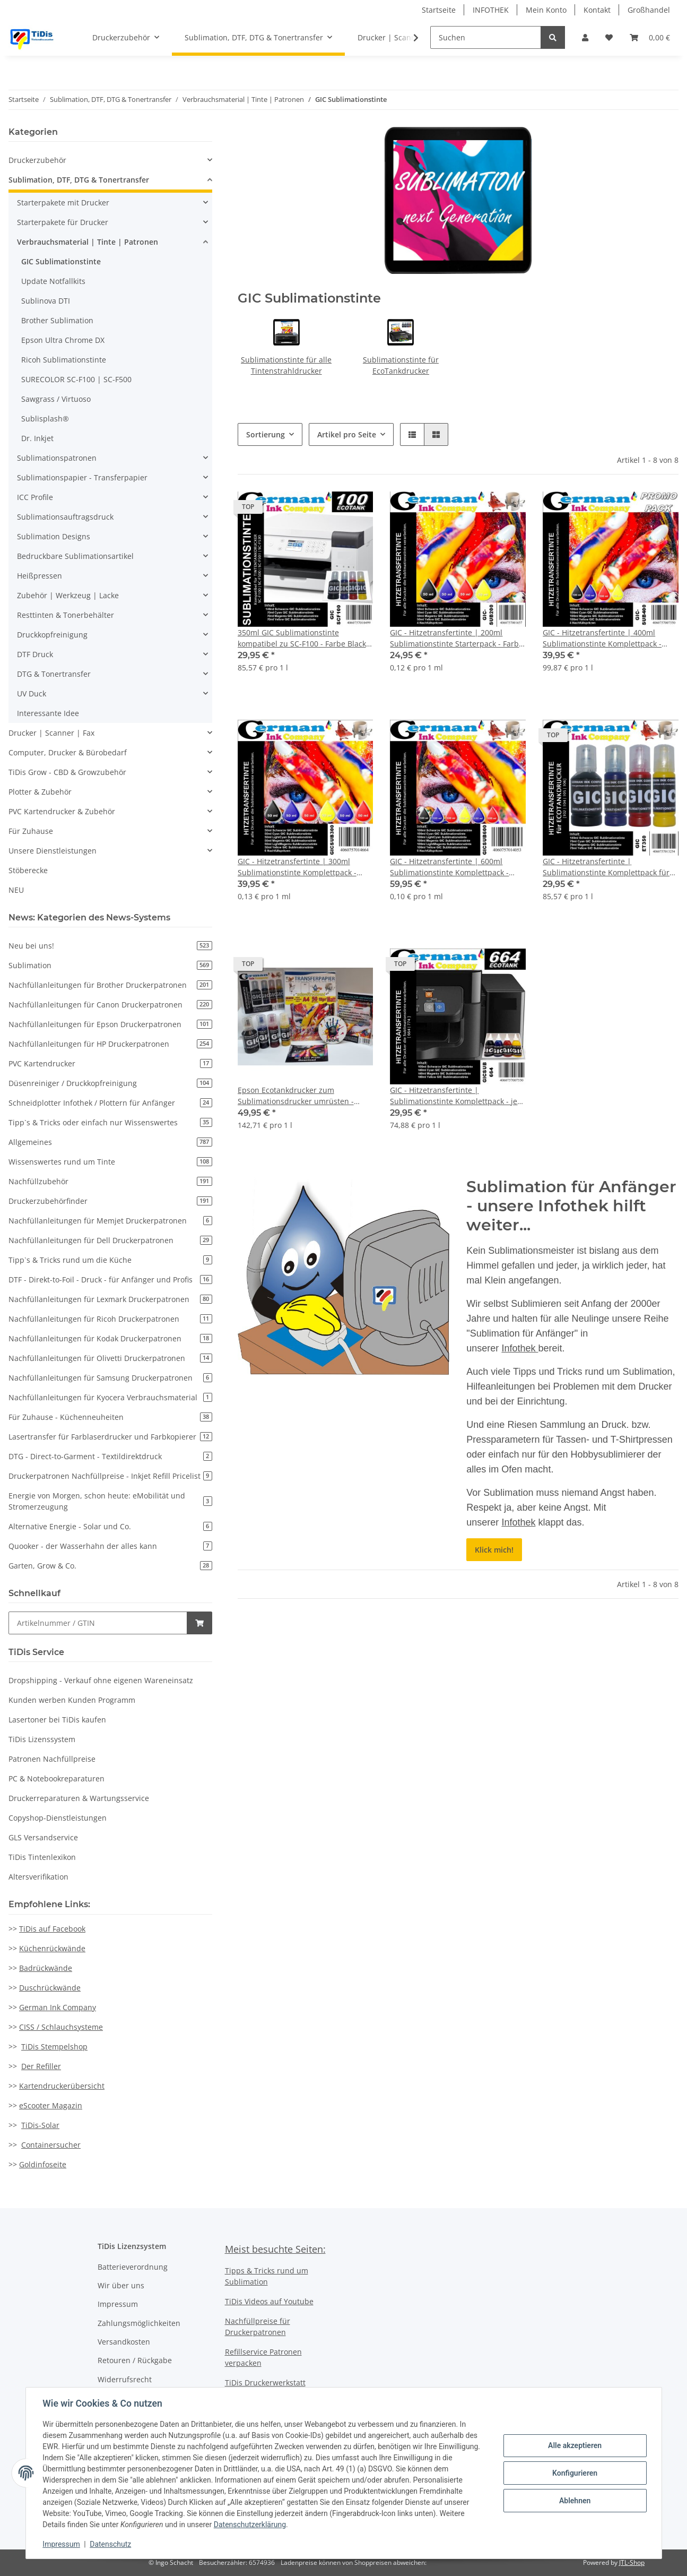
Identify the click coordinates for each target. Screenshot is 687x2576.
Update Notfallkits (53, 281)
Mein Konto (546, 10)
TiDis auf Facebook (52, 1929)
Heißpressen (39, 576)
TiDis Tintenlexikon (42, 1857)
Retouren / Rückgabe (135, 2360)
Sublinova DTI (45, 301)
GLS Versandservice (43, 1837)
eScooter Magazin (50, 2105)
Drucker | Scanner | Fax (51, 733)
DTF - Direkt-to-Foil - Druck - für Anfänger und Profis (110, 1279)
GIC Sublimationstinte (61, 261)
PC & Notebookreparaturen (56, 1778)
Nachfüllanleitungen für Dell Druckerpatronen (110, 1240)
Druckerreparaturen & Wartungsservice (78, 1798)
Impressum (118, 2304)
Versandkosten (124, 2342)
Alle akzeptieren (575, 2445)
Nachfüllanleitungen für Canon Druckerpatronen (110, 1005)
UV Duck (31, 693)
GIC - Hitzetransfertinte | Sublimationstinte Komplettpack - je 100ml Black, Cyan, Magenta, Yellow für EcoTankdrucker (453, 1096)
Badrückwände (45, 1968)
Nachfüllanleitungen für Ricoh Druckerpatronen (110, 1319)
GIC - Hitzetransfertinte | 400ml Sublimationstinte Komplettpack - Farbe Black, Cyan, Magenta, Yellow (605, 638)
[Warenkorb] (650, 37)
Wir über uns (121, 2285)
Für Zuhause (30, 831)
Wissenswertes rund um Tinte (110, 1162)
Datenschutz (110, 2544)
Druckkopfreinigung (52, 635)
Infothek (519, 1348)
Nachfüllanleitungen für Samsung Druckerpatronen (110, 1378)
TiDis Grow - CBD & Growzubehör (67, 772)
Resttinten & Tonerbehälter (65, 615)
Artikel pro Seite (346, 434)
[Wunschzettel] (609, 37)
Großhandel (649, 10)
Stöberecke (28, 870)
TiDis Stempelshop (54, 2046)
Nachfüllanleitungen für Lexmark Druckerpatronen (110, 1299)
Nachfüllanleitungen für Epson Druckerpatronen (110, 1024)
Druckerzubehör (37, 160)
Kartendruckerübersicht (62, 2086)
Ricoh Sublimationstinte (63, 360)
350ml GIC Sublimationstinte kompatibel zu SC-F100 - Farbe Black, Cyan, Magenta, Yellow (303, 638)
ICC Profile (35, 497)
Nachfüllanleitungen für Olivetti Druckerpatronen (110, 1358)
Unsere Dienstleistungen (52, 851)
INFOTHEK (491, 10)
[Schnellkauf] (97, 1623)
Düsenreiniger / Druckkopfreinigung (110, 1083)
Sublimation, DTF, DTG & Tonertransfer (78, 180)
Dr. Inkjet (37, 438)
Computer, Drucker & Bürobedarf (67, 752)
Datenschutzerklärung (250, 2524)
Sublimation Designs (53, 536)
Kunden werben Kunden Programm (71, 1700)
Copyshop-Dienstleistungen (57, 1818)
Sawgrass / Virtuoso (56, 399)
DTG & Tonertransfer (54, 674)
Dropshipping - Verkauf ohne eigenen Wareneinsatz (100, 1680)
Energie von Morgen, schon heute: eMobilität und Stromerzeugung (110, 1501)
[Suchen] (485, 37)
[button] (585, 37)
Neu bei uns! (110, 946)
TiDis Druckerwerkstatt (265, 2382)
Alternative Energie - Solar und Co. (110, 1526)
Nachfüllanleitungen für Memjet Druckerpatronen (110, 1221)
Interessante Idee (48, 713)
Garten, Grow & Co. (110, 1566)
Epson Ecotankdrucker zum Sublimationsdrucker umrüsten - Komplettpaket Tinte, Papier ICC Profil (304, 1096)
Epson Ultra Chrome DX (63, 340)
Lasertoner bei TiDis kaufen (57, 1720)
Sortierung (265, 434)
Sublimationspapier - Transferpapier (82, 477)
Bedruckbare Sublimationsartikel (75, 556)
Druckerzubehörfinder (110, 1201)
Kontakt (597, 10)
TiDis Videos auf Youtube (269, 2301)
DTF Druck (35, 654)
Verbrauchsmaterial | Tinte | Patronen (87, 242)
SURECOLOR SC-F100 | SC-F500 (76, 379)
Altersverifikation (38, 1877)
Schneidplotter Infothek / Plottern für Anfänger (110, 1103)
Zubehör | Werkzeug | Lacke (68, 595)
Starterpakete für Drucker (62, 222)
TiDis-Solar (40, 2125)
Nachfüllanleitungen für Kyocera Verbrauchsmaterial (110, 1397)
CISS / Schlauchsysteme (61, 2027)
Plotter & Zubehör (40, 792)
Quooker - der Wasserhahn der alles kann (110, 1546)
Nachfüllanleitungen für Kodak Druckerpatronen (110, 1338)
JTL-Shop (632, 2562)
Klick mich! (494, 1550)
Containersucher (51, 2145)
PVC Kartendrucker (110, 1063)
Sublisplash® (45, 418)
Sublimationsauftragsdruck (65, 517)
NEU (16, 890)
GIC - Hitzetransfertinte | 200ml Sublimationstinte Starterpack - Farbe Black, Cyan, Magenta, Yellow (456, 638)
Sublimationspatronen (57, 458)
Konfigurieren (574, 2473)
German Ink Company (57, 2007)
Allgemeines (110, 1142)
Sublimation (110, 965)
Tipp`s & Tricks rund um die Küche (110, 1260)
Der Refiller (41, 2066)
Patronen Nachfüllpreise (51, 1759)
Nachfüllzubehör (110, 1181)
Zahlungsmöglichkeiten (139, 2323)
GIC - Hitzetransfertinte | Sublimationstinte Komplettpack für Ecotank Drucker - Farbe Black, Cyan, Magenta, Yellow (607, 867)
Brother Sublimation (57, 320)
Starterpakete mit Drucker (63, 202)
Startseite (439, 10)
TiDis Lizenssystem (41, 1739)
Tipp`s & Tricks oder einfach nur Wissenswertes (110, 1122)
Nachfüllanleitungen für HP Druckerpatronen (110, 1044)
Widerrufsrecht (125, 2379)
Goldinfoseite (42, 2164)
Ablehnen (574, 2500)
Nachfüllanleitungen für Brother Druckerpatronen (110, 985)
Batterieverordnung (133, 2267)
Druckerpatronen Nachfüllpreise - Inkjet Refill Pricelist (110, 1476)
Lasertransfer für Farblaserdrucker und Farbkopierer (110, 1437)
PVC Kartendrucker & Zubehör (61, 811)
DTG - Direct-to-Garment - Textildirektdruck (110, 1456)
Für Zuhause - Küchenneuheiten (110, 1417)
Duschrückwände (50, 1988)
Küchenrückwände (52, 1948)
